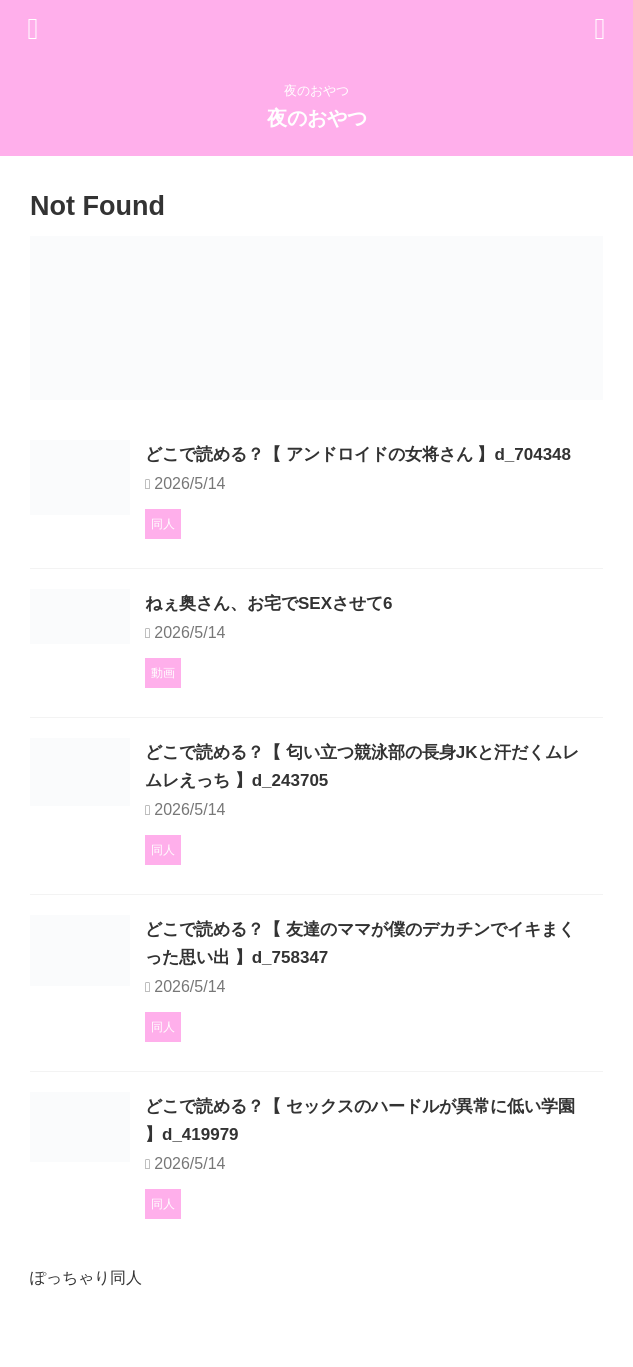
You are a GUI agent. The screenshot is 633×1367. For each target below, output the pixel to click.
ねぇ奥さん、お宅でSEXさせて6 (376, 645)
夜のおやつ (317, 118)
